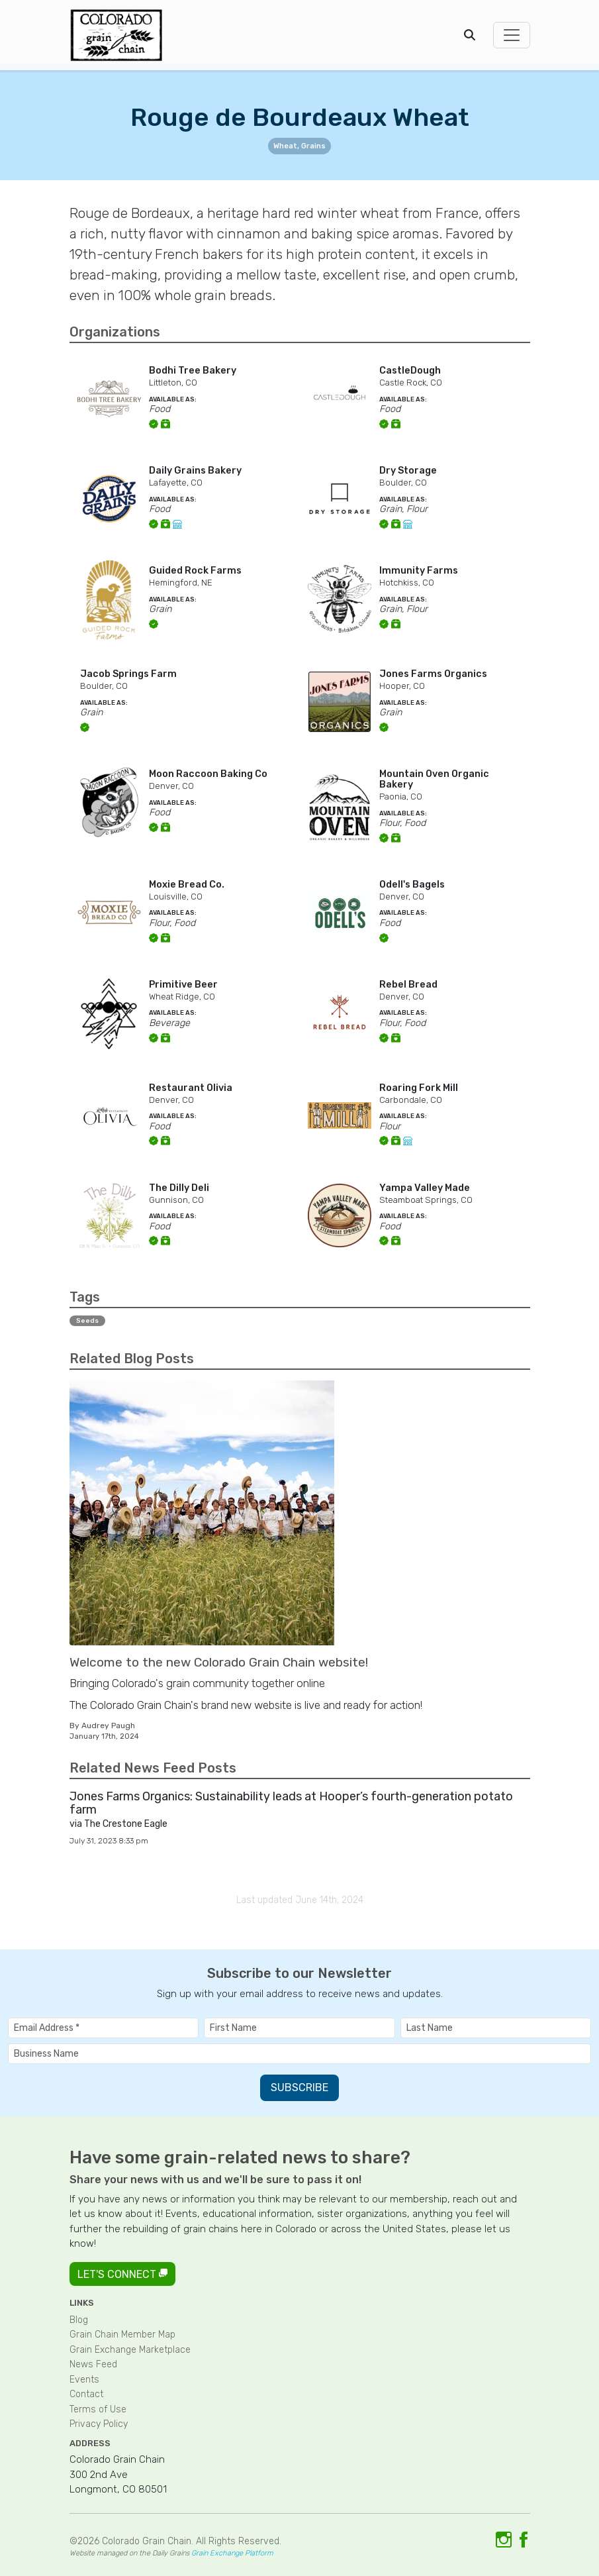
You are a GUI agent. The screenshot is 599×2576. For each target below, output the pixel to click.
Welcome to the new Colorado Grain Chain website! (218, 1662)
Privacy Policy (98, 2424)
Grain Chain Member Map (122, 2334)
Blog (78, 2320)
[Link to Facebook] (523, 2540)
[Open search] (470, 35)
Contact (86, 2394)
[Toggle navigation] (511, 35)
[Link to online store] (179, 524)
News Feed (93, 2364)
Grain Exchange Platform (232, 2553)
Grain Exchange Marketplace (130, 2349)
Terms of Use (97, 2409)
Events (84, 2379)
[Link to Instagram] (503, 2540)
